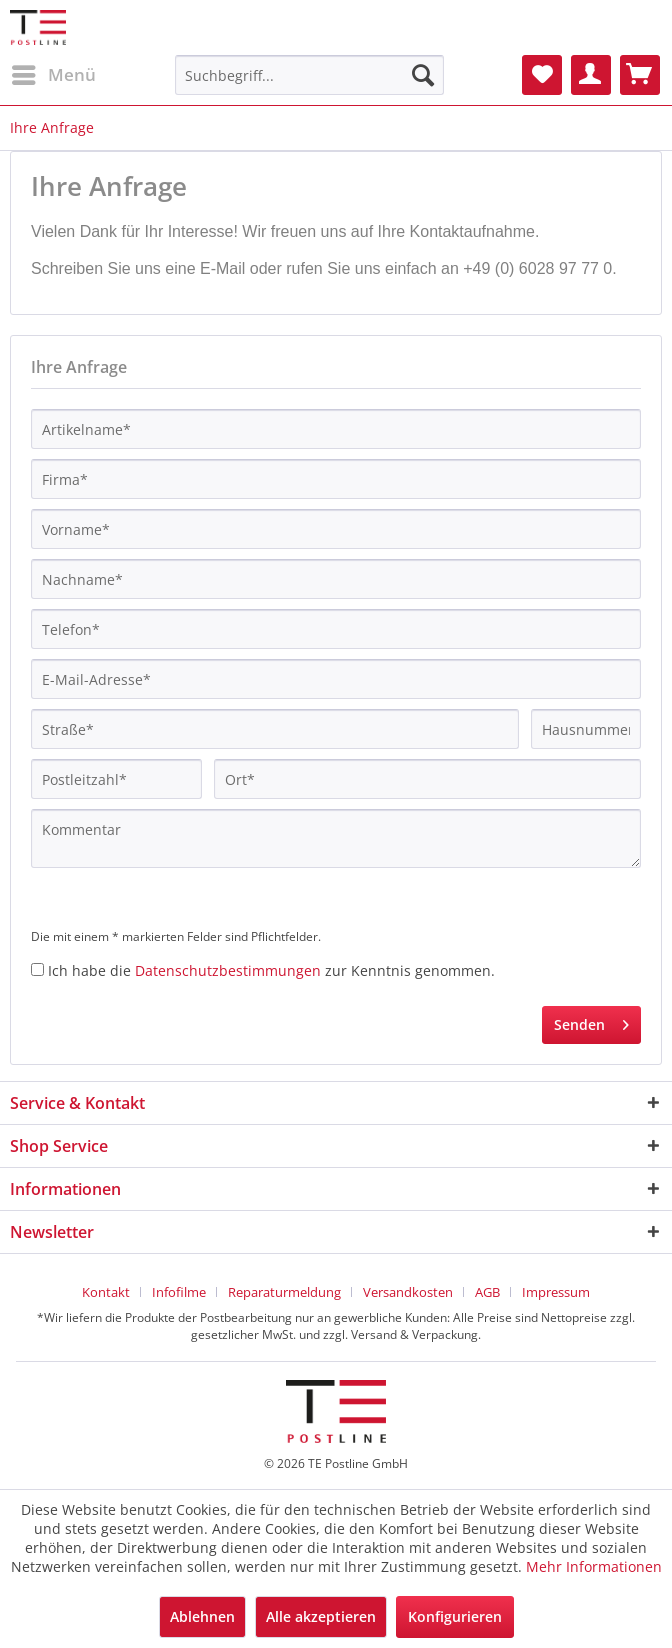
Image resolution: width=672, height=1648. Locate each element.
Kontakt (106, 1292)
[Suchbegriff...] (309, 75)
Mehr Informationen (594, 1566)
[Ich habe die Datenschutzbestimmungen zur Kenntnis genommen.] (37, 969)
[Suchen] (423, 75)
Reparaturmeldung (284, 1292)
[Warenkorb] (640, 75)
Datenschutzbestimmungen (228, 970)
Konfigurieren (455, 1616)
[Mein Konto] (591, 75)
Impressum (556, 1292)
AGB (487, 1292)
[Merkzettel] (542, 75)
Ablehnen (202, 1616)
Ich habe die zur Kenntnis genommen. (271, 970)
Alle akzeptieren (321, 1616)
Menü (54, 72)
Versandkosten (408, 1292)
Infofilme (179, 1292)
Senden (591, 1021)
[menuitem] (53, 75)
